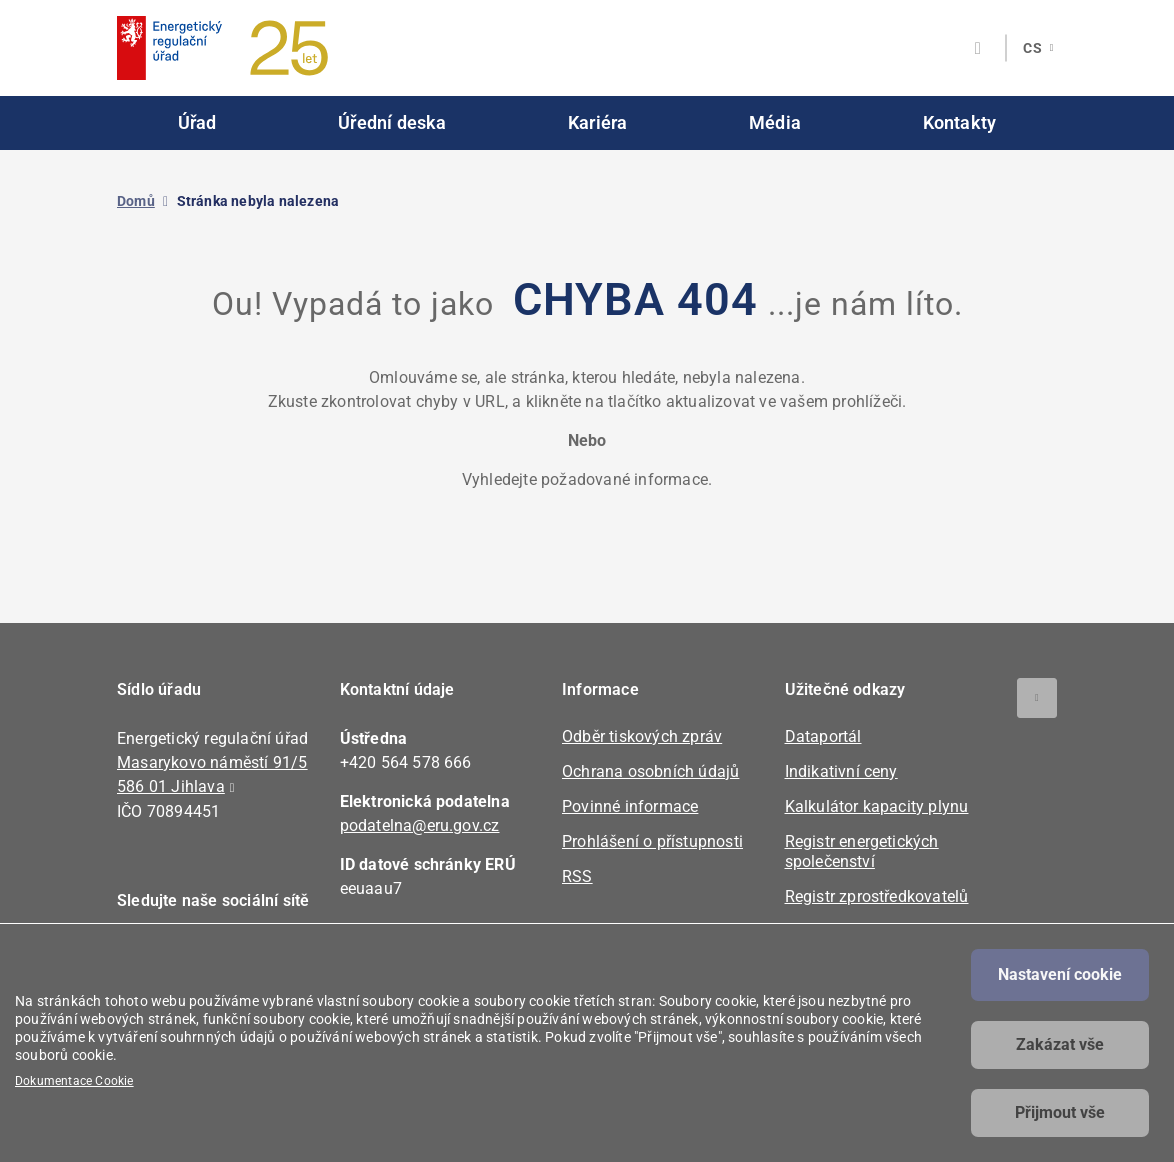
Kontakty (960, 122)
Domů (136, 201)
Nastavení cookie (1060, 974)
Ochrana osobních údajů (650, 771)
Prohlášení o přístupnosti (652, 841)
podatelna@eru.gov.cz (420, 825)
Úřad (197, 122)
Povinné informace (630, 806)
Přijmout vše (1060, 1112)
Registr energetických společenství (862, 851)
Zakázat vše (1060, 1044)
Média (775, 122)
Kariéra (597, 122)
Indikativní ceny (841, 771)
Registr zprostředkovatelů (877, 896)
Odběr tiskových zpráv (642, 736)
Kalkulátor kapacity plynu (877, 806)
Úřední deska (392, 122)
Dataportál (823, 736)
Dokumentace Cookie (74, 1081)
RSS (577, 876)
